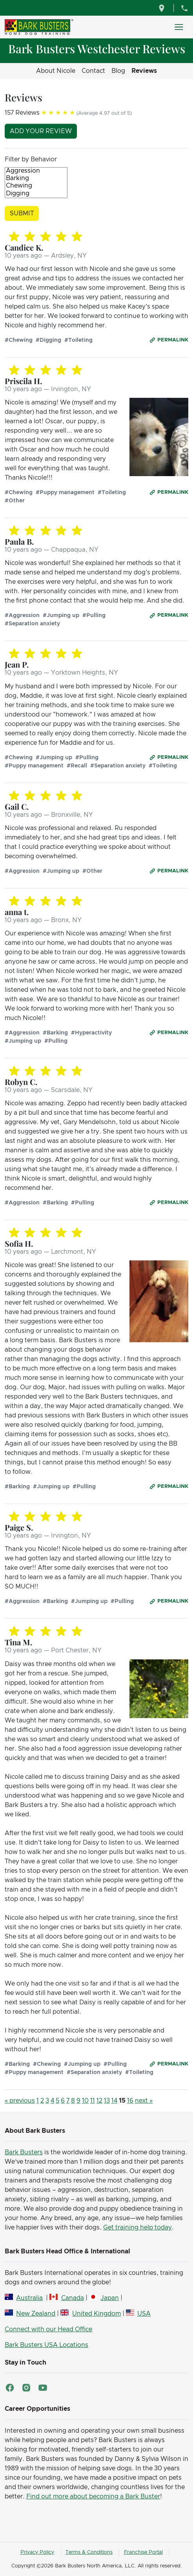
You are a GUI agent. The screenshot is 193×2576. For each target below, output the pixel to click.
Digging (36, 194)
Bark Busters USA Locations (46, 2345)
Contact (93, 71)
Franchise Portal (143, 2552)
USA (144, 2314)
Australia (29, 2298)
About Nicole (55, 71)
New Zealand (35, 2314)
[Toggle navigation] (178, 27)
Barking (36, 178)
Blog (118, 71)
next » (144, 2101)
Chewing (36, 186)
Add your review (41, 131)
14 (114, 2101)
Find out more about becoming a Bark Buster (93, 2496)
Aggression (36, 171)
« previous (20, 2101)
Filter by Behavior (31, 159)
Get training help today (137, 2227)
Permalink (172, 340)
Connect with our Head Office (48, 2329)
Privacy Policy (37, 2552)
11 (92, 2101)
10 (85, 2101)
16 (130, 2101)
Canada (72, 2298)
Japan (109, 2298)
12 (99, 2101)
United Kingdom (96, 2314)
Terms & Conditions (89, 2552)
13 (107, 2101)
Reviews (144, 71)
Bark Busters (24, 2152)
